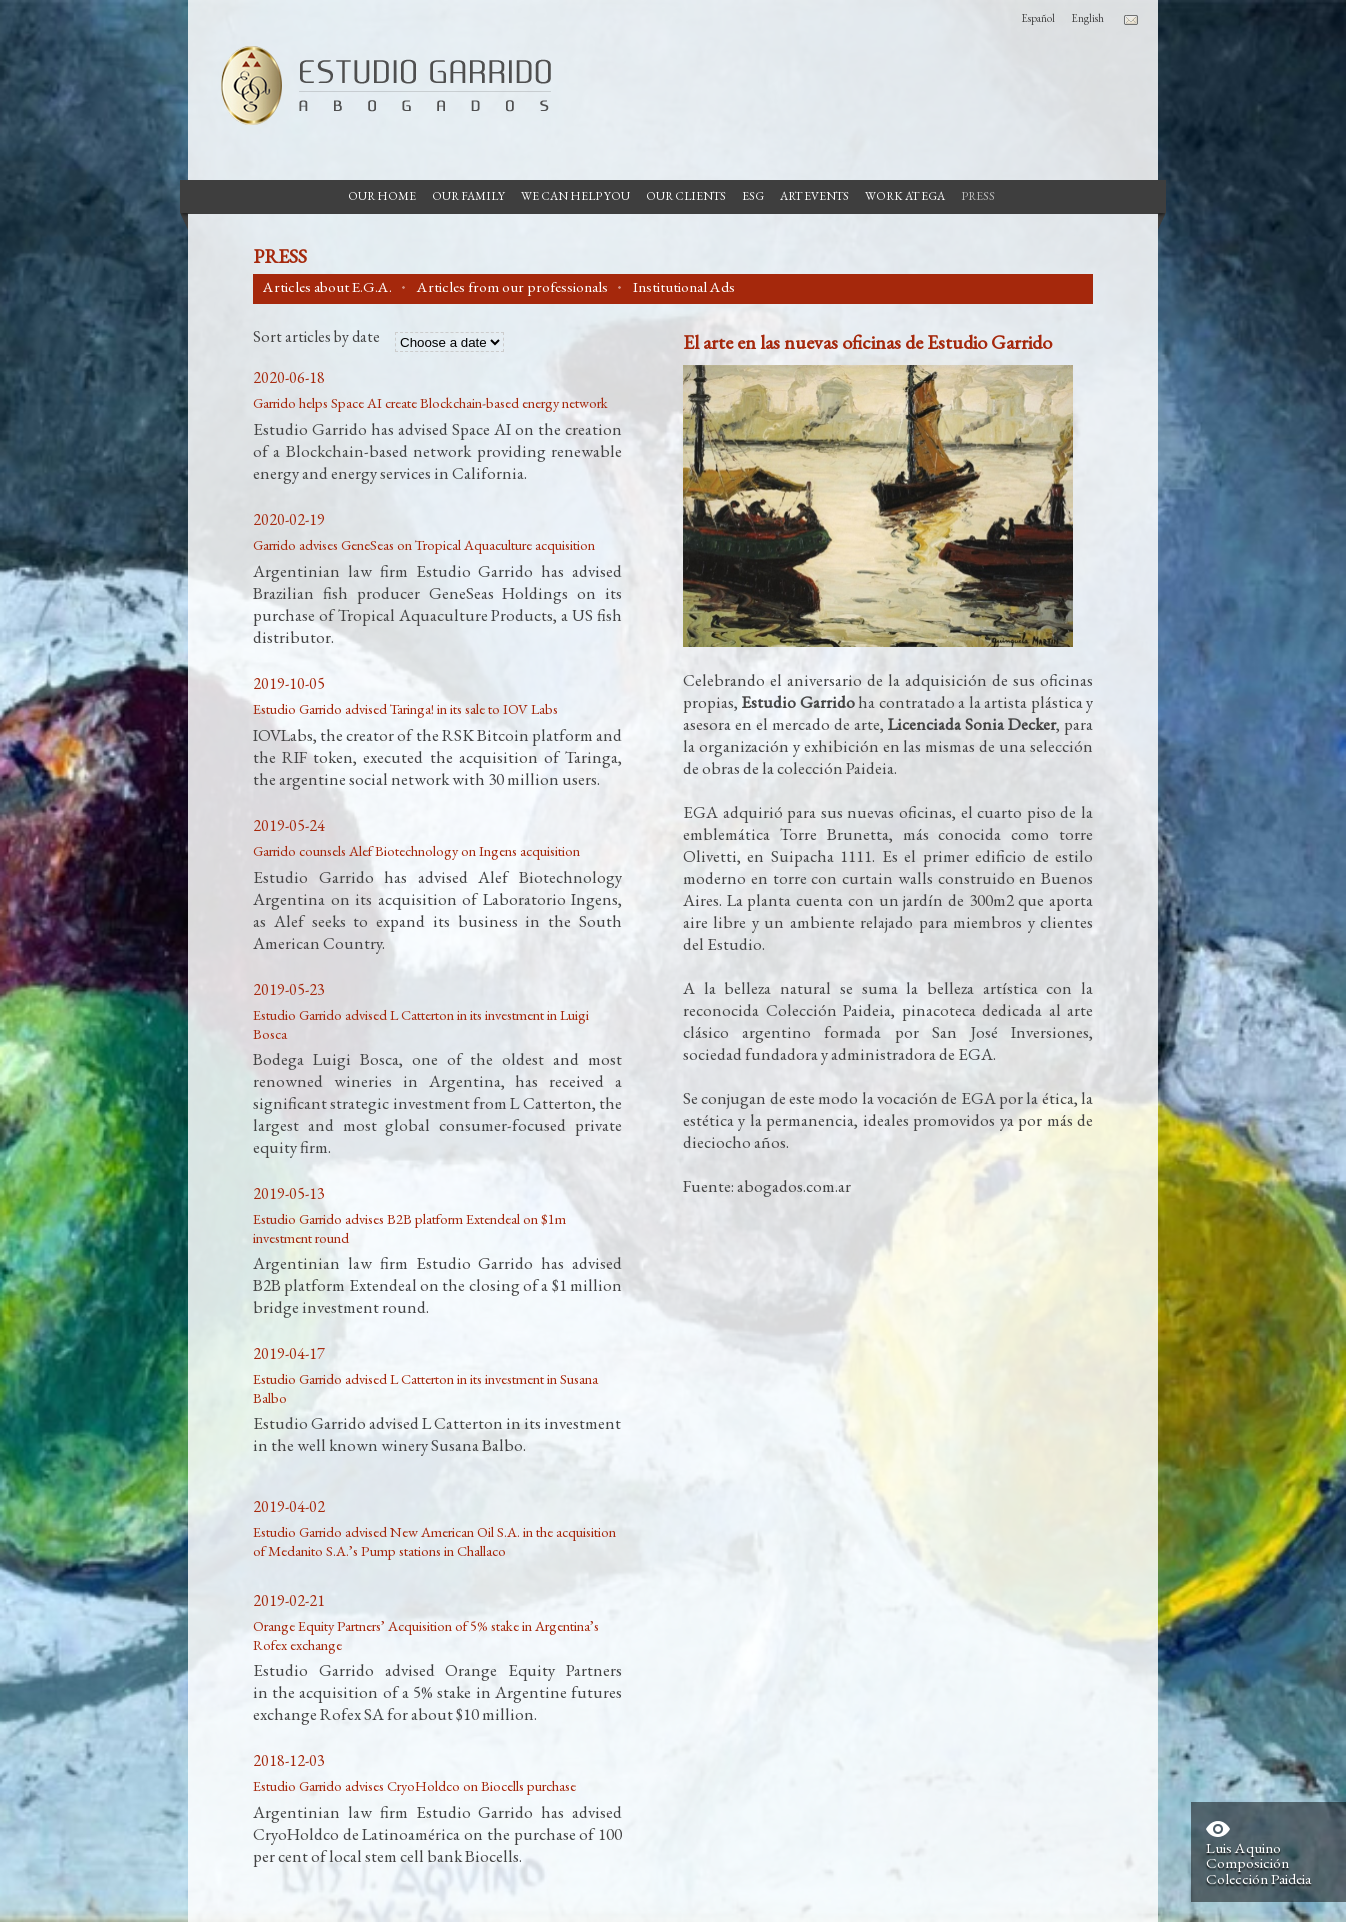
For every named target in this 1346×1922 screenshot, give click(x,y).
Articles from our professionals (512, 287)
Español (1038, 18)
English (1087, 18)
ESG (753, 196)
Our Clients (686, 196)
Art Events (814, 196)
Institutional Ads (684, 287)
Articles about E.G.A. (327, 287)
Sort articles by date (316, 338)
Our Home (382, 196)
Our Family (468, 196)
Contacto (1131, 20)
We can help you (575, 196)
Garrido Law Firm (378, 85)
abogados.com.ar (794, 1186)
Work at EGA (905, 196)
